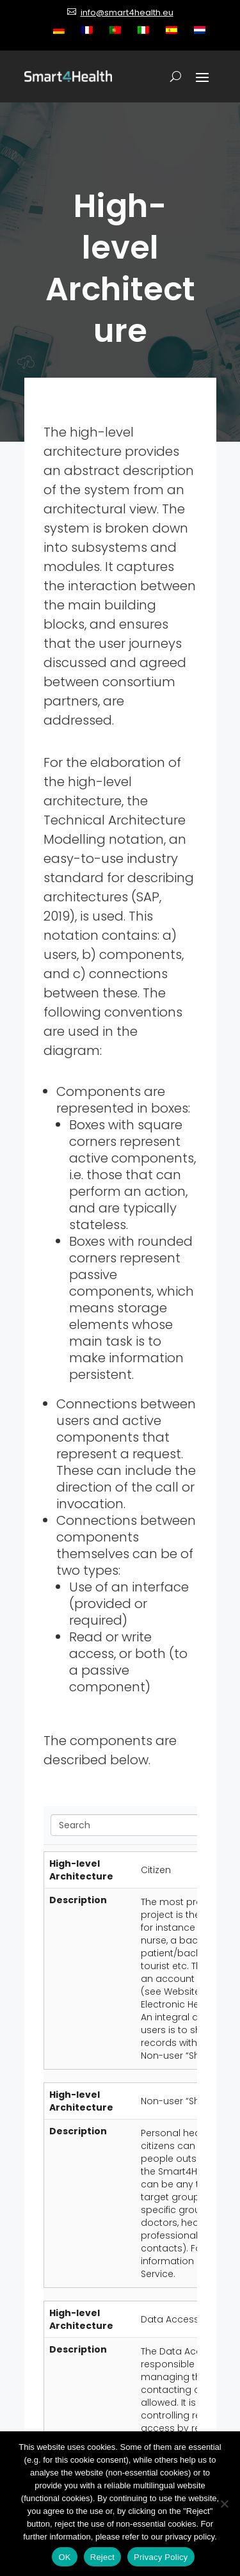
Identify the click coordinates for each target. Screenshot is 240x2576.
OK (64, 2557)
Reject (102, 2557)
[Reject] (224, 2503)
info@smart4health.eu (127, 12)
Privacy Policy (161, 2557)
